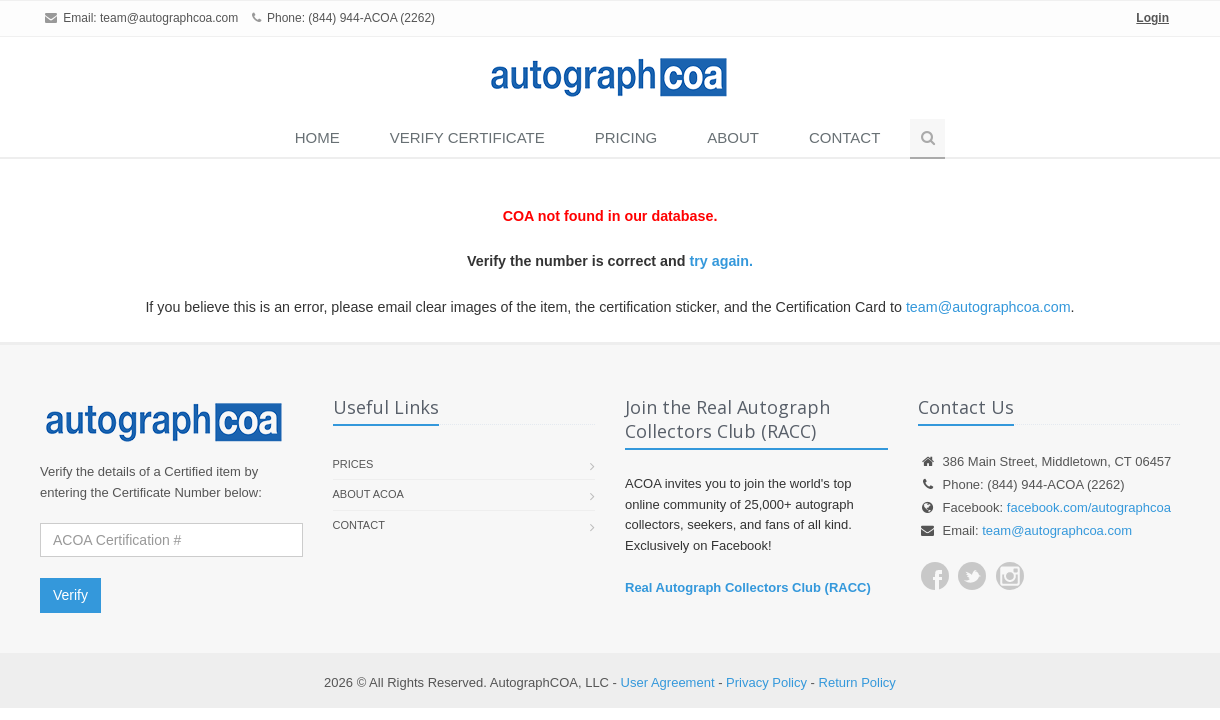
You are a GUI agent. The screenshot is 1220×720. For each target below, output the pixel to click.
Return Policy (857, 682)
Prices (353, 464)
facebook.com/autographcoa (1089, 507)
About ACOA (368, 494)
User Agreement (668, 682)
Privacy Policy (766, 682)
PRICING (626, 137)
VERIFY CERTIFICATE (467, 137)
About (733, 137)
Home (317, 137)
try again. (721, 261)
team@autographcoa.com (169, 18)
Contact (844, 137)
